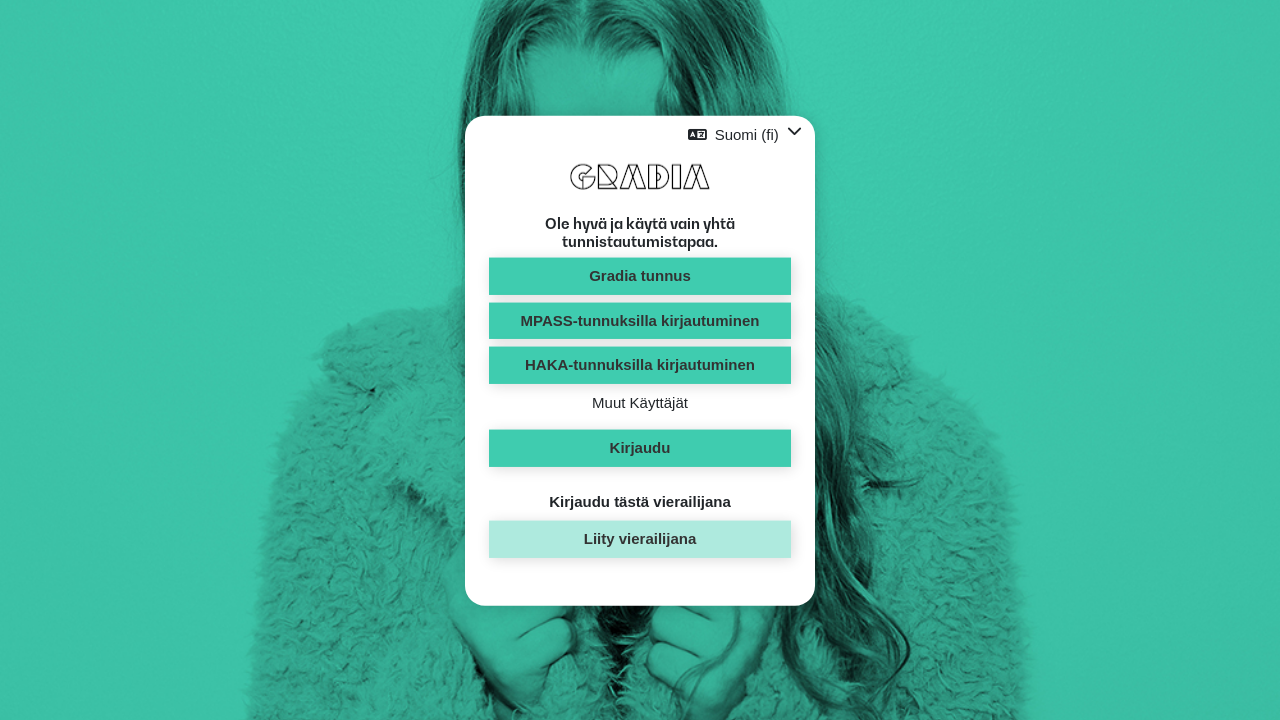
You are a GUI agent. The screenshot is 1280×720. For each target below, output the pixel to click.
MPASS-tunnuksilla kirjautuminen (640, 319)
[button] (745, 134)
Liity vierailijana (640, 538)
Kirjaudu (640, 447)
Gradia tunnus (640, 275)
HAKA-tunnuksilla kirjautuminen (640, 364)
